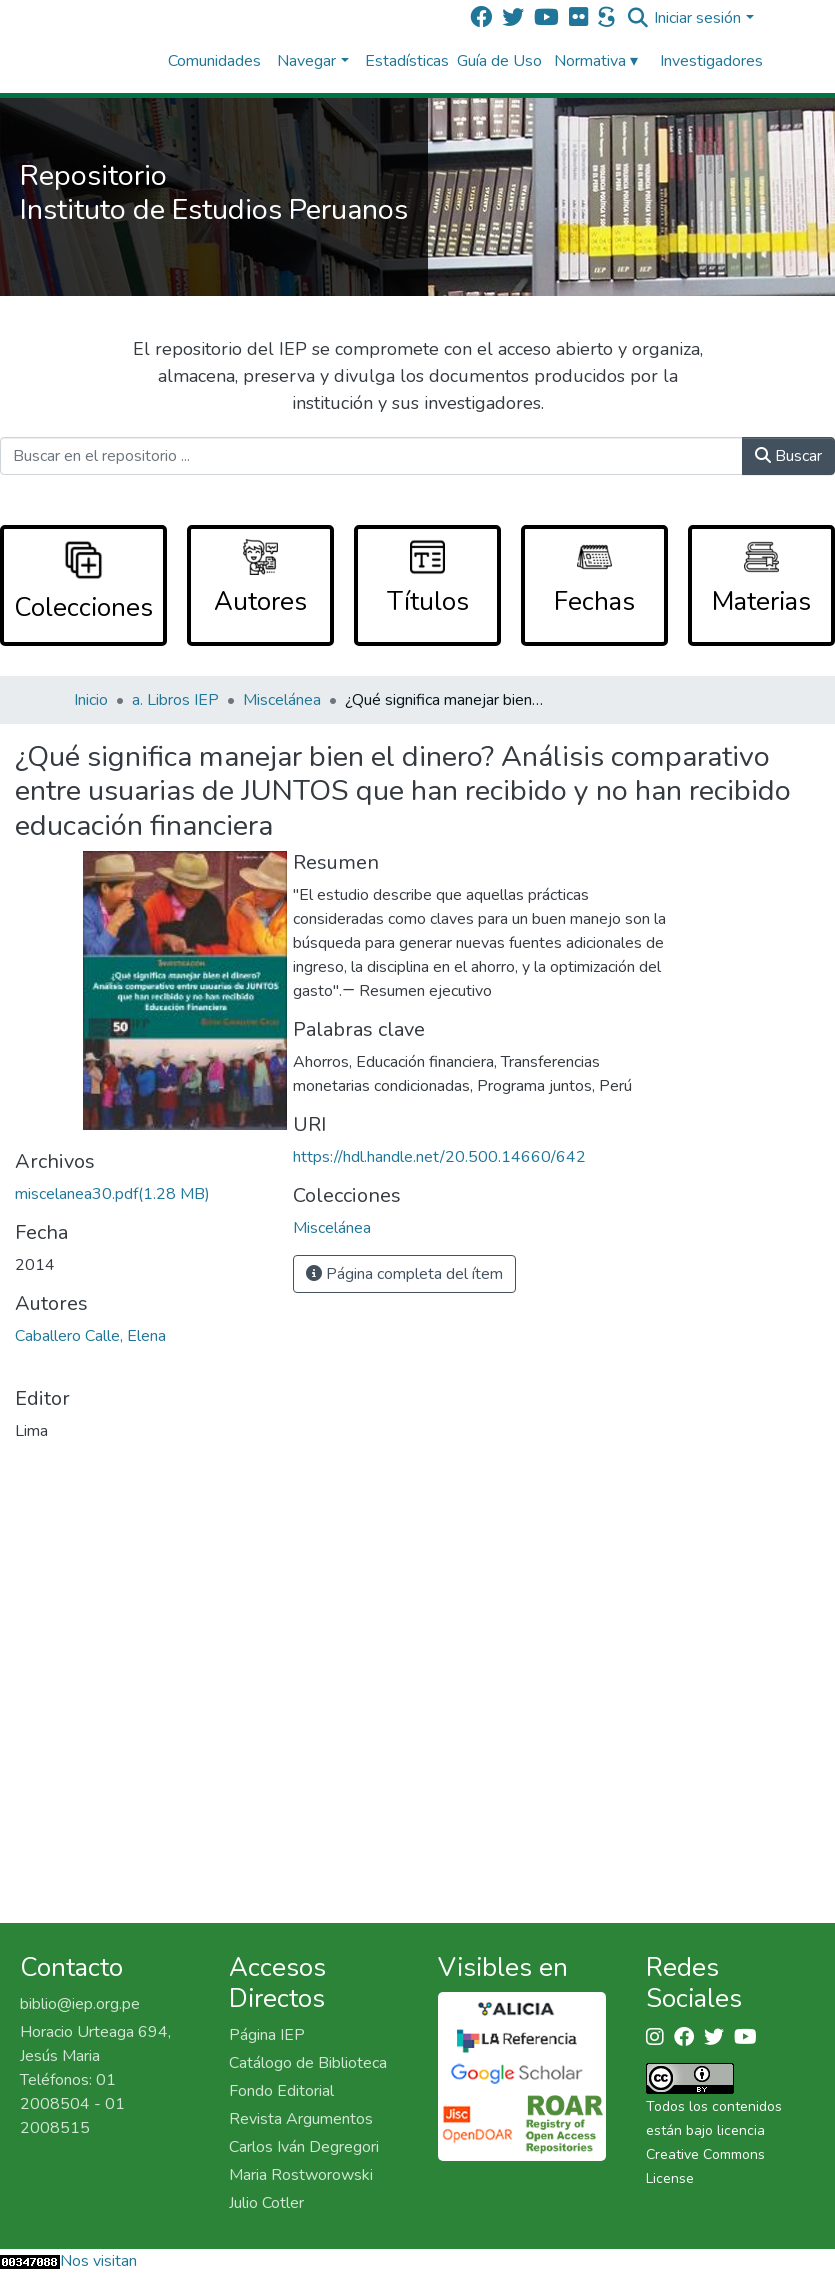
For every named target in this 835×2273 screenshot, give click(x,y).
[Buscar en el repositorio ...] (371, 456)
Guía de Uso (499, 61)
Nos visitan (98, 2261)
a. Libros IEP (175, 700)
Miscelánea (282, 700)
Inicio (91, 700)
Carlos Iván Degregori (304, 2147)
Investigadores (711, 61)
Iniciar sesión (697, 18)
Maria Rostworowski (301, 2175)
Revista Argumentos (301, 2119)
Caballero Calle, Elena (90, 1336)
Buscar (788, 456)
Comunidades (214, 61)
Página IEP (267, 2035)
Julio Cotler (266, 2203)
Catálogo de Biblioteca (308, 2063)
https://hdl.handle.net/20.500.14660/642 (439, 1157)
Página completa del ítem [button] (404, 1274)
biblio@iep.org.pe (80, 2004)
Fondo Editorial (281, 2091)
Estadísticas (407, 61)
